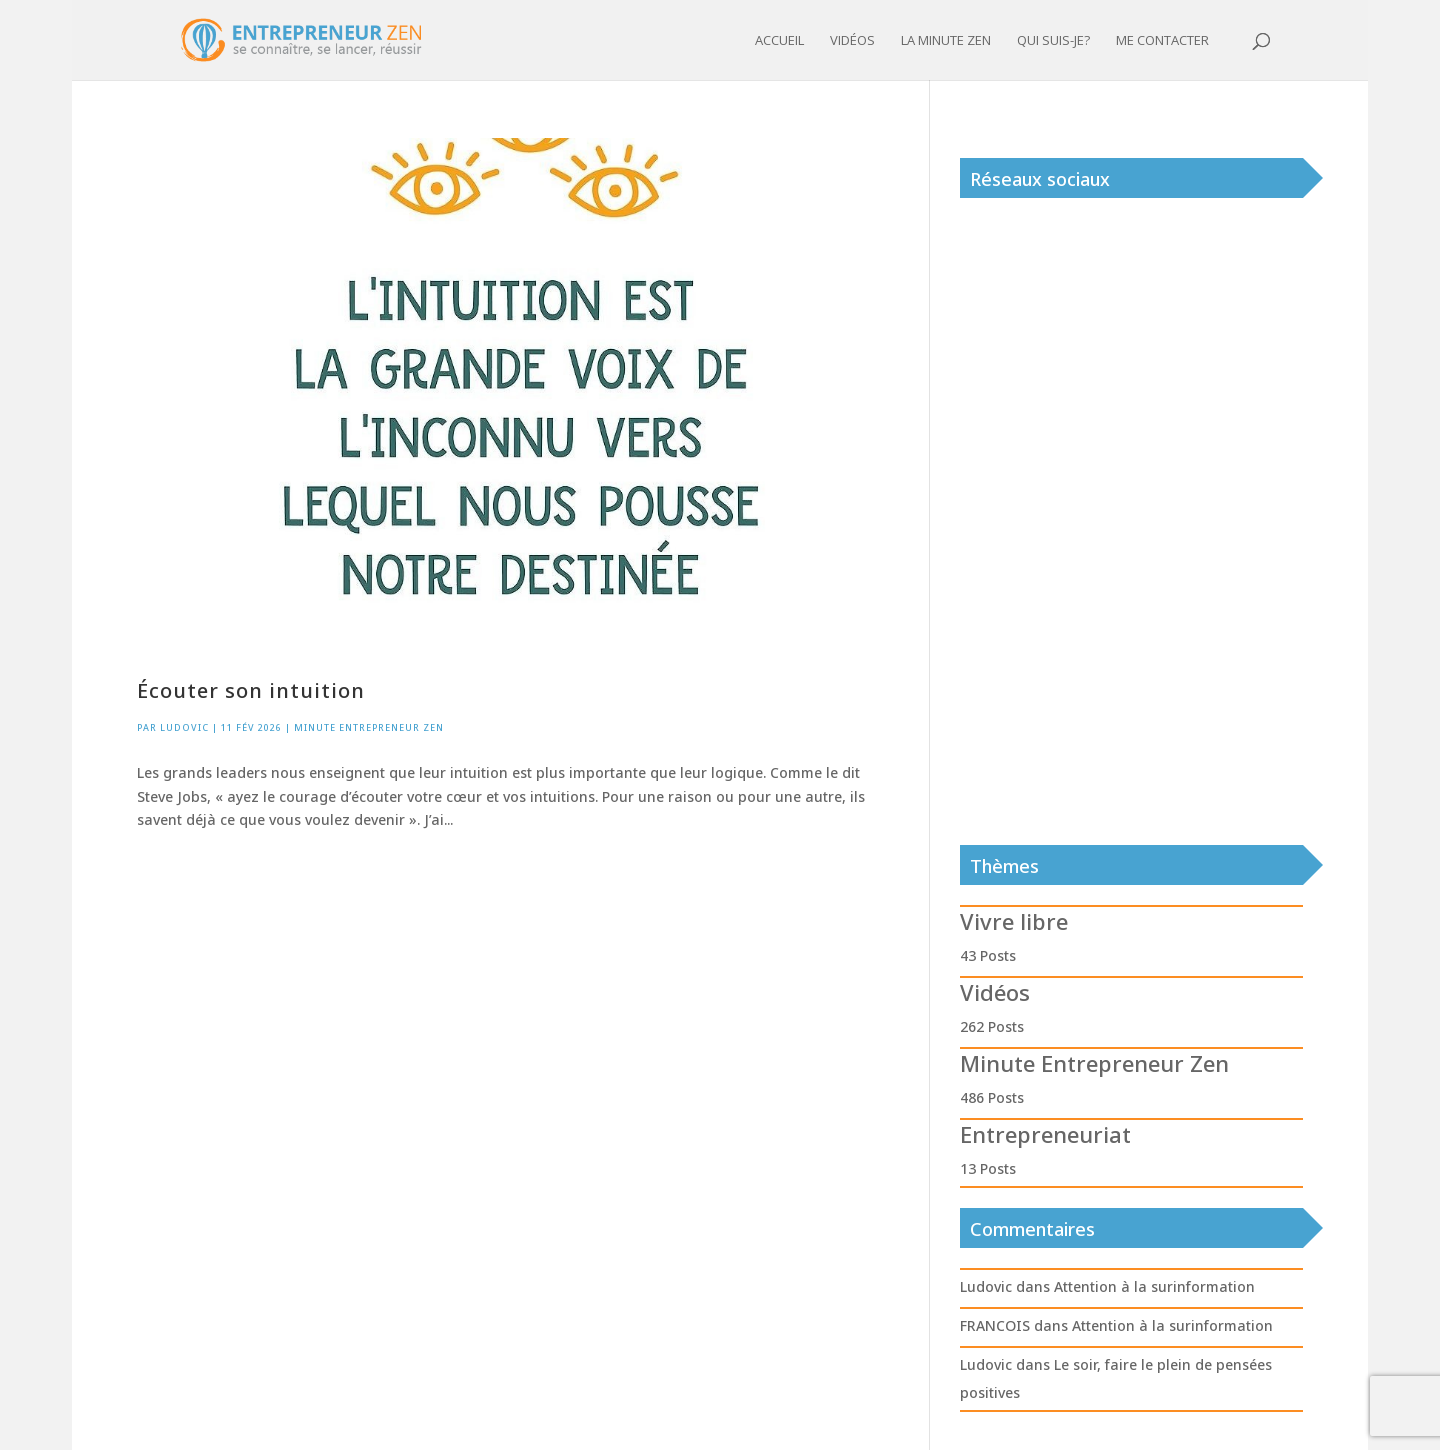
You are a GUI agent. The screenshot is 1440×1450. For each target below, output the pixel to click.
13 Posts (988, 1168)
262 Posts (992, 1026)
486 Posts (992, 1097)
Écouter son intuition (251, 690)
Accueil (779, 41)
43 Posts (988, 955)
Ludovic (184, 727)
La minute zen (946, 41)
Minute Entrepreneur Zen (369, 727)
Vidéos (852, 41)
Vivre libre (1014, 921)
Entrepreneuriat (1045, 1134)
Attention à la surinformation (1154, 1286)
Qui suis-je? (1053, 41)
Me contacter (1162, 41)
